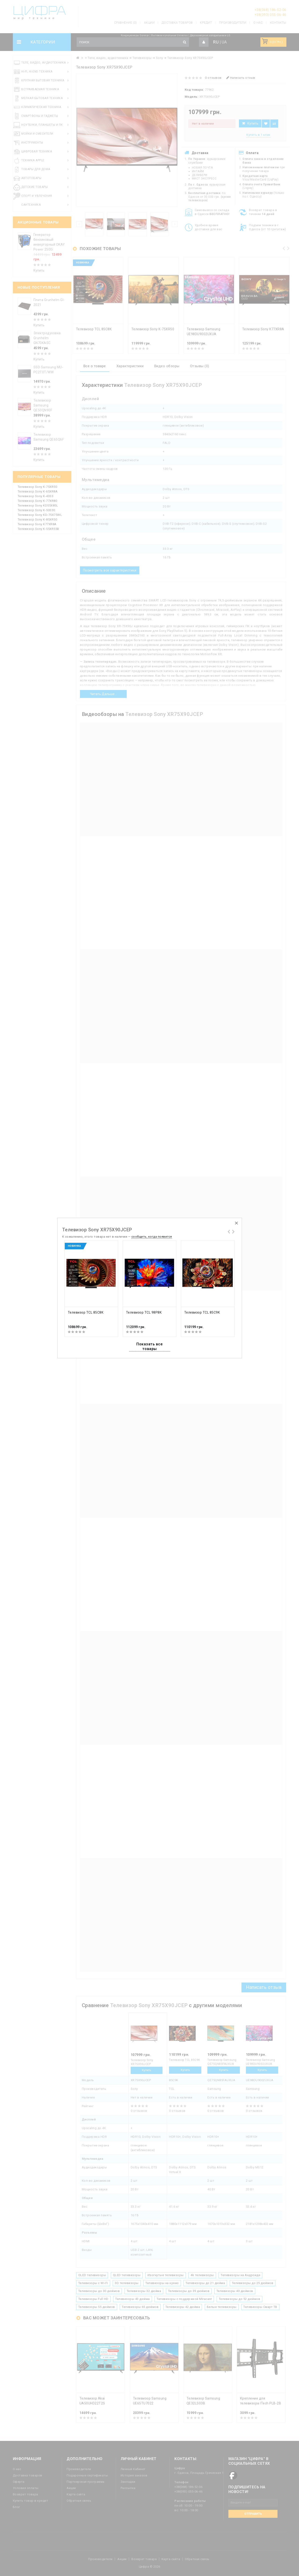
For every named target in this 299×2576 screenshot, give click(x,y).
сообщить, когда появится (151, 1236)
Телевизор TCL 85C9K (202, 1312)
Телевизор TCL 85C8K (86, 1312)
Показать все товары (149, 1346)
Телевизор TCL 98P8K (144, 1312)
